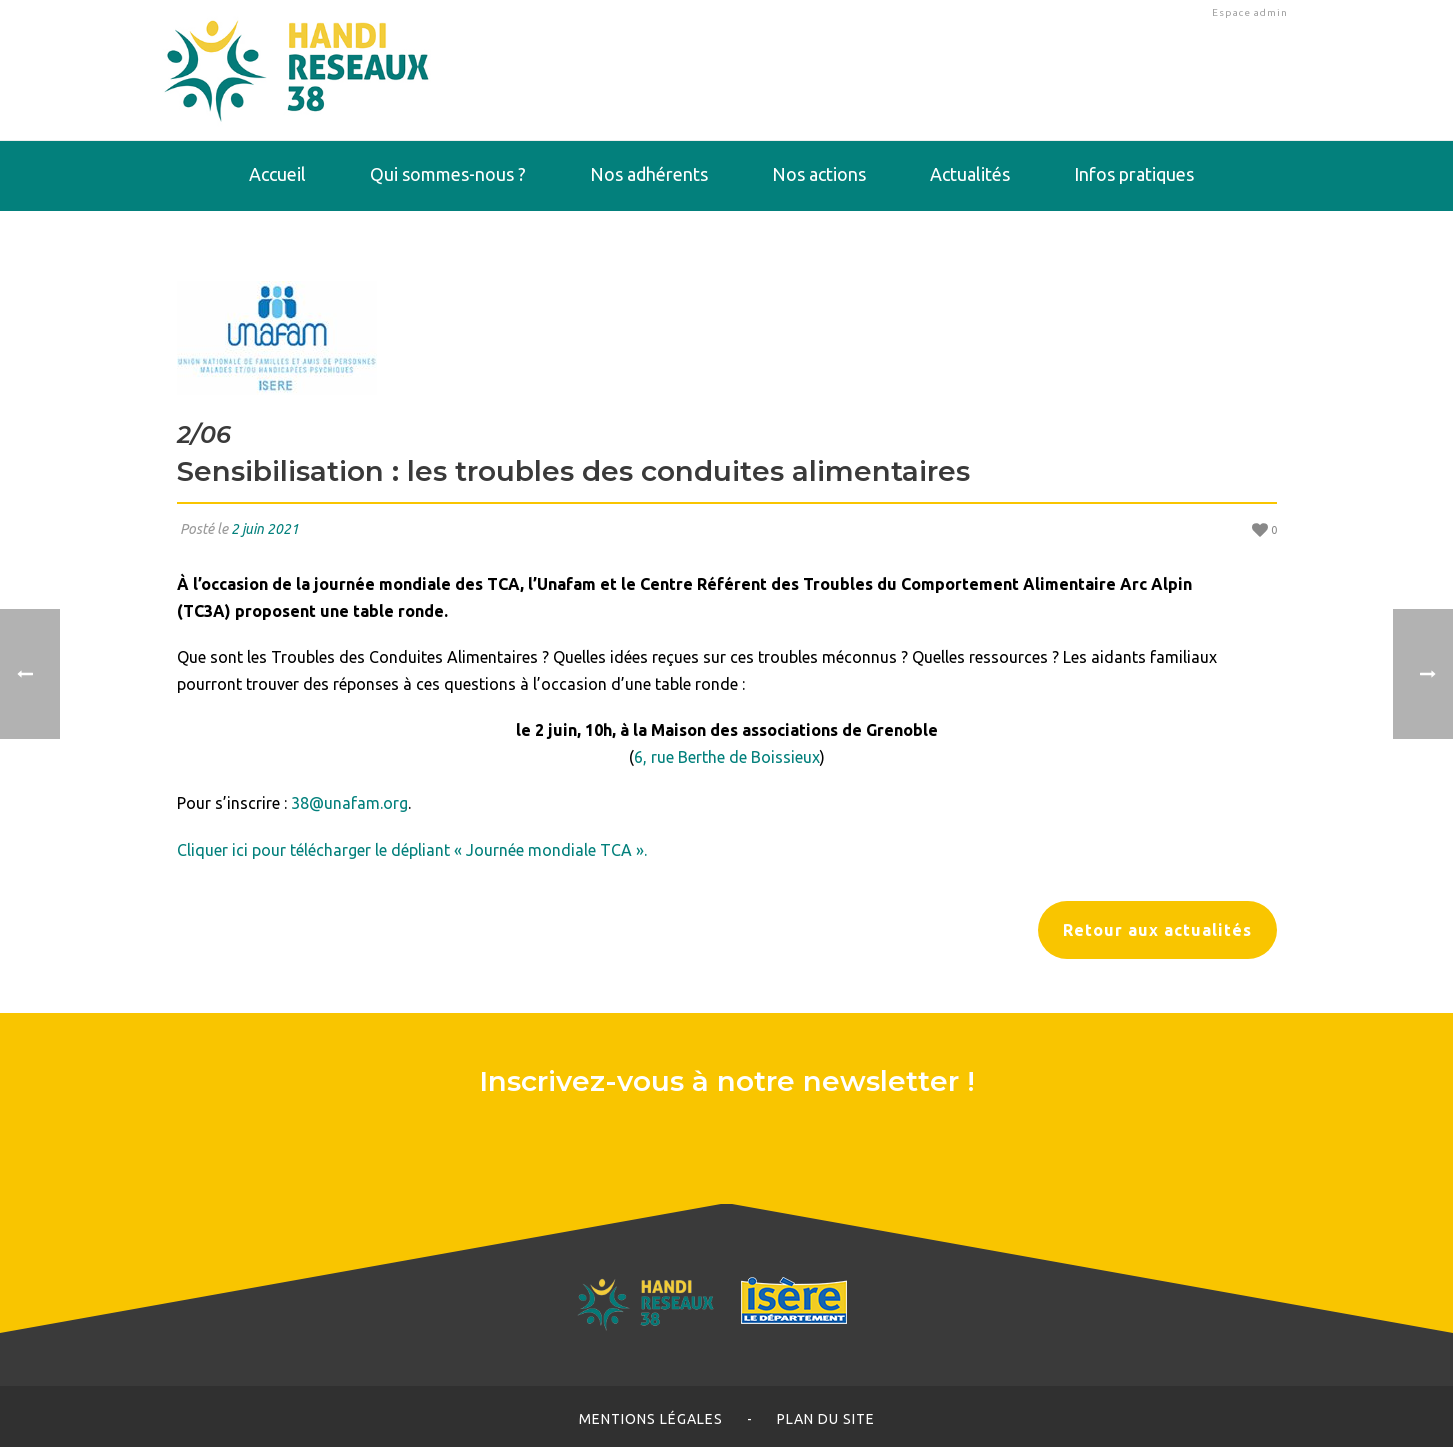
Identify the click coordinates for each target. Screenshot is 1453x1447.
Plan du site (826, 1419)
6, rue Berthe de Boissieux (727, 757)
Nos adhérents (649, 174)
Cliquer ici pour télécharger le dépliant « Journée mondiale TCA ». (412, 850)
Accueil (277, 174)
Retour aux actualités (1157, 930)
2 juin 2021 (265, 529)
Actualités (970, 174)
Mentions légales (651, 1419)
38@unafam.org (349, 803)
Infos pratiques (1134, 174)
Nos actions (819, 174)
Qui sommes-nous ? (448, 174)
